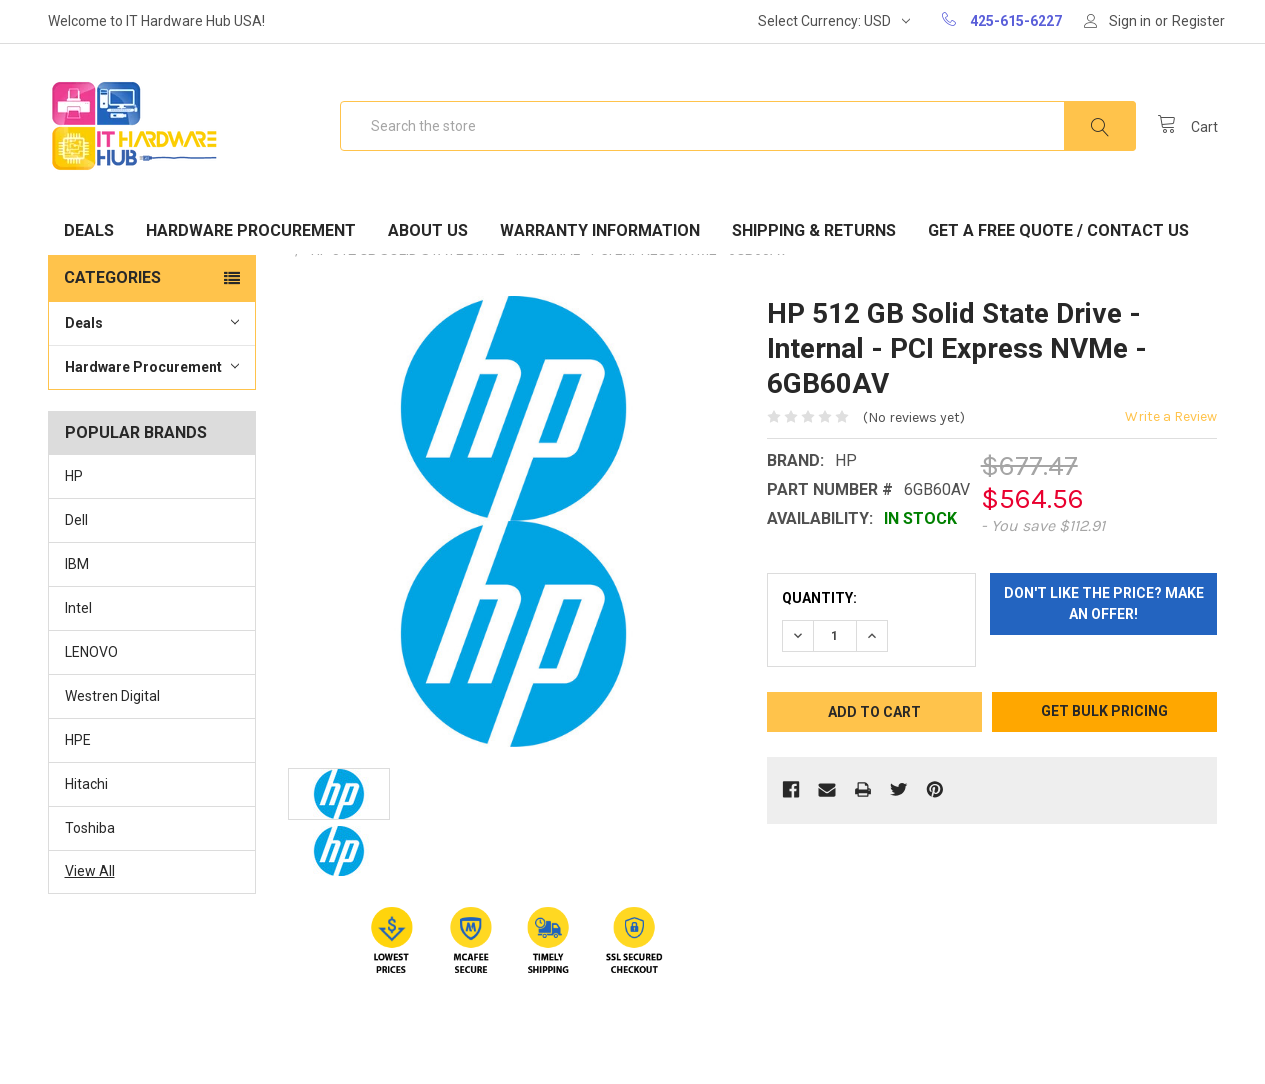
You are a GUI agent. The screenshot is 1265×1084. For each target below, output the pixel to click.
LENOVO (91, 652)
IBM (77, 564)
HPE (78, 740)
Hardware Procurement (251, 230)
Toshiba (90, 828)
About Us (428, 230)
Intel (78, 608)
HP (74, 476)
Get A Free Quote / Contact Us (1058, 230)
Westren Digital (112, 696)
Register (1198, 21)
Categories (112, 277)
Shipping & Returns (814, 230)
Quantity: (819, 598)
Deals (89, 230)
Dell (76, 520)
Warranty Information (600, 230)
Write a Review (1171, 416)
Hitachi (86, 784)
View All (90, 871)
